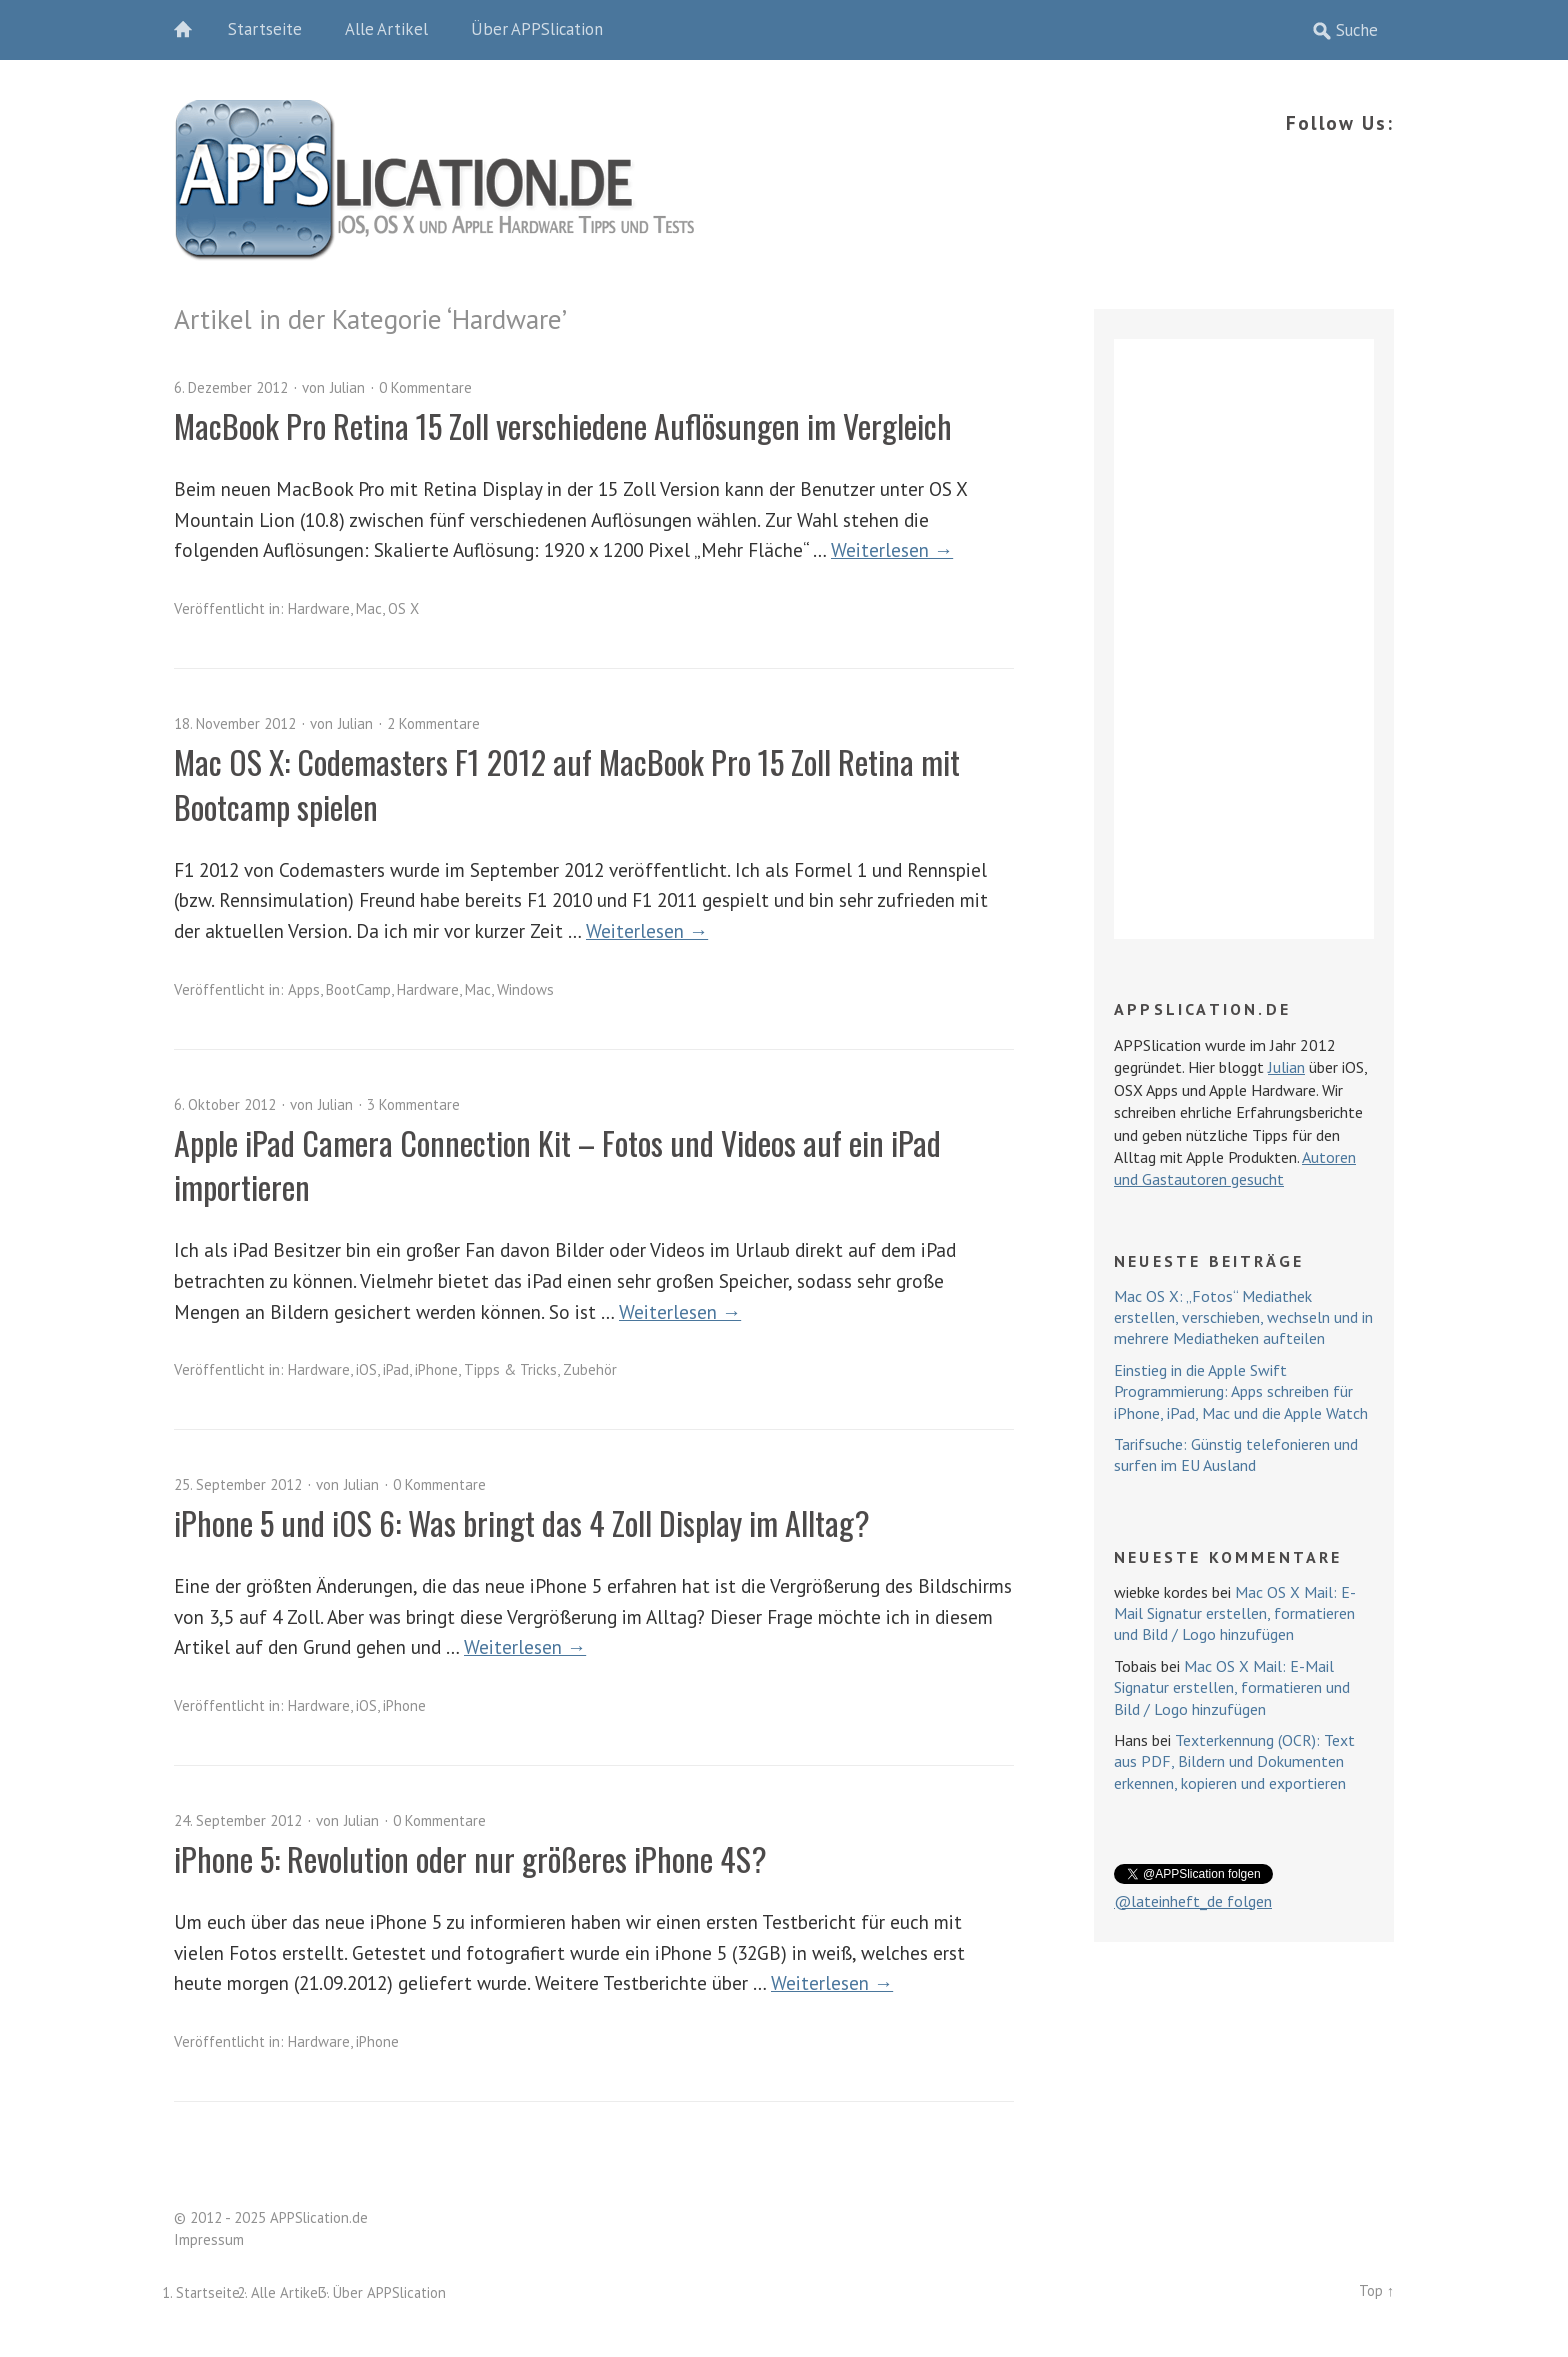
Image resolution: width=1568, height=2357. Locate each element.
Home (194, 30)
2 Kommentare (433, 723)
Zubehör (590, 1369)
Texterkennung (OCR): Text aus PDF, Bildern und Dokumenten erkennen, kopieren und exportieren (1234, 1761)
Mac (369, 608)
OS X (403, 608)
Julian (347, 387)
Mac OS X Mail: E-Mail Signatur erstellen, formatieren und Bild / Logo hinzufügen (1235, 1613)
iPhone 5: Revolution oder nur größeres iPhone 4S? (470, 1858)
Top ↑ (1376, 2290)
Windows (525, 989)
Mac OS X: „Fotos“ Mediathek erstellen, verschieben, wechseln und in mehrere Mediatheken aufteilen (1243, 1317)
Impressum (209, 2239)
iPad (396, 1369)
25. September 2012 (238, 1484)
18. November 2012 (235, 723)
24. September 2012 (238, 1820)
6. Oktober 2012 (225, 1104)
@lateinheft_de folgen (1193, 1901)
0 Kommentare (425, 387)
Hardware (319, 608)
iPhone (436, 1369)
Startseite (265, 29)
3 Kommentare (413, 1104)
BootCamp (358, 989)
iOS (366, 1369)
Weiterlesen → (892, 549)
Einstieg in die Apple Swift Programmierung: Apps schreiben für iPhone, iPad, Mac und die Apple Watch (1241, 1391)
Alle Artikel (386, 29)
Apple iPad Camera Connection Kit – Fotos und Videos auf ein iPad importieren (557, 1165)
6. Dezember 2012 (231, 387)
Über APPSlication (537, 29)
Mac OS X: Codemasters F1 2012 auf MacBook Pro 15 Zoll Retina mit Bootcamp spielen (567, 784)
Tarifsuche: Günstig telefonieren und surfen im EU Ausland (1236, 1454)
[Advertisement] (1244, 639)
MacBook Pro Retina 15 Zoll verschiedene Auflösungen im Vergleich (563, 425)
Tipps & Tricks (510, 1369)
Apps (304, 989)
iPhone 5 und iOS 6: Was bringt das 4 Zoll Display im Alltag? (522, 1522)
